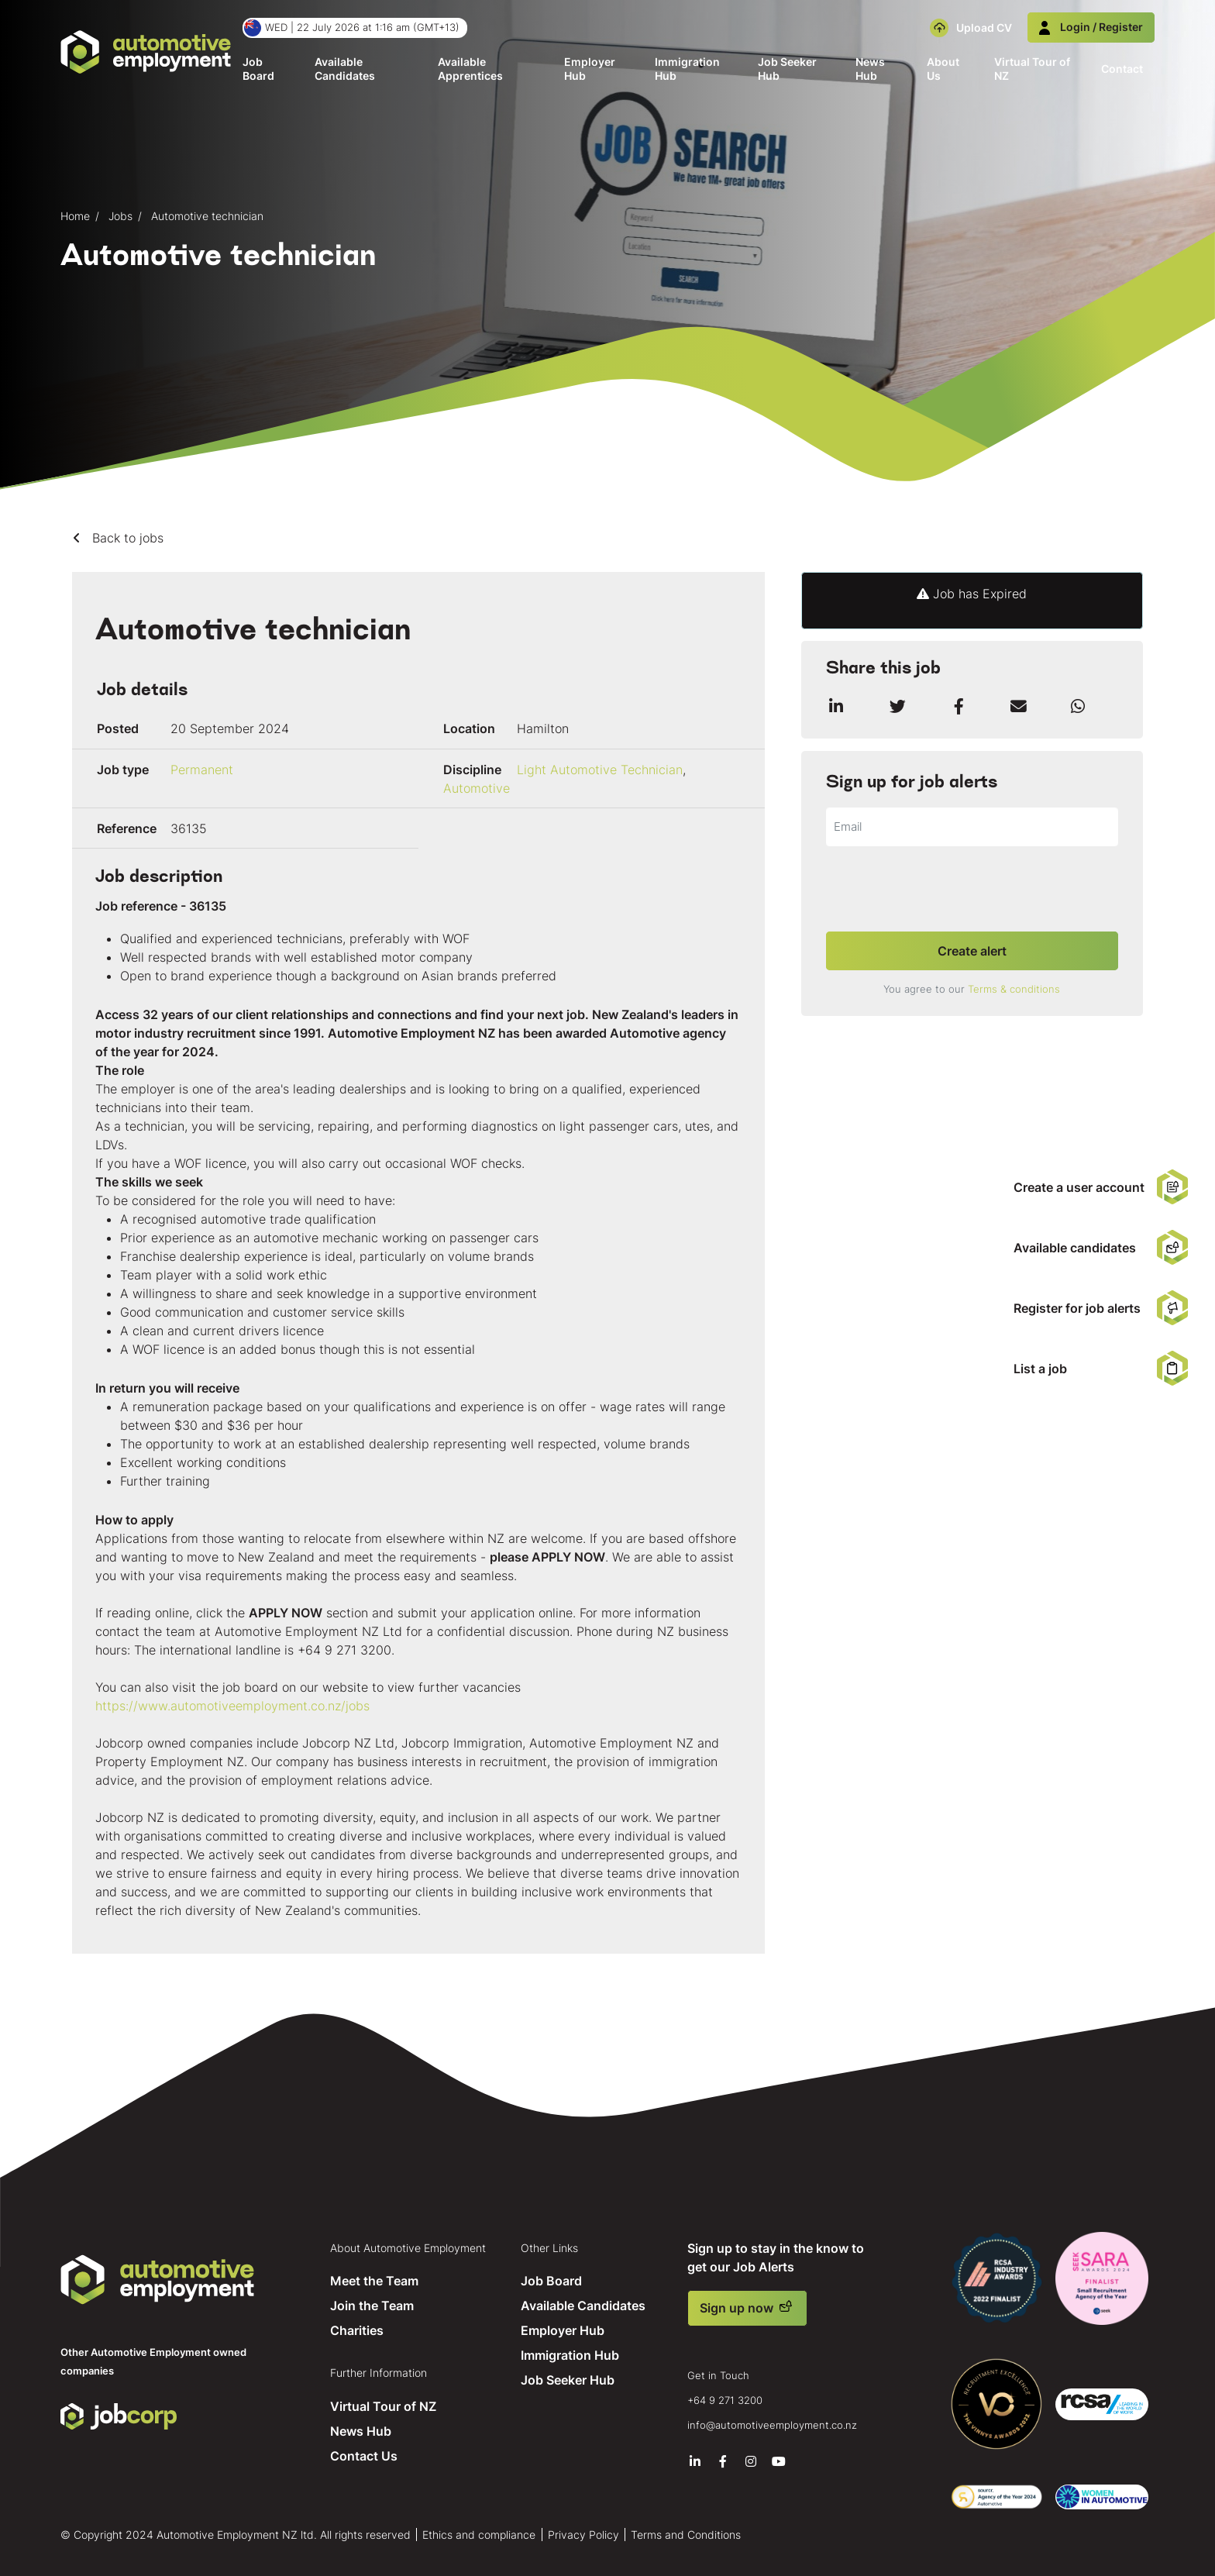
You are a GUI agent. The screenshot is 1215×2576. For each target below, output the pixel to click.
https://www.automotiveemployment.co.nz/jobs (232, 1705)
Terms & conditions (1014, 989)
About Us (943, 68)
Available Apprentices (470, 68)
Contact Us (363, 2453)
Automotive (476, 788)
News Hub (870, 68)
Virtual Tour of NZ (1032, 68)
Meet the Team (373, 2280)
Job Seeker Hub (787, 68)
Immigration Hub (687, 68)
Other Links (550, 2247)
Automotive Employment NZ (157, 2279)
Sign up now (737, 2308)
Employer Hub (589, 68)
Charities (356, 2329)
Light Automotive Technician (600, 769)
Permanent (201, 769)
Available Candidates (345, 68)
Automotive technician (207, 216)
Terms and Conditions (686, 2532)
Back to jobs (125, 538)
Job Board (258, 68)
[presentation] (944, 890)
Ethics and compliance (478, 2532)
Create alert (972, 951)
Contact (1122, 68)
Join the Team (371, 2305)
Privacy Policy (583, 2532)
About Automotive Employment (407, 2247)
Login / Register (1091, 26)
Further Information (377, 2371)
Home (75, 216)
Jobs (120, 216)
